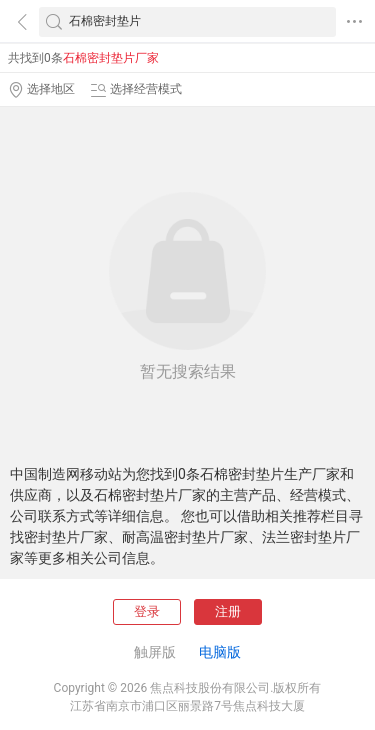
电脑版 (220, 652)
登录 (147, 611)
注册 (228, 611)
